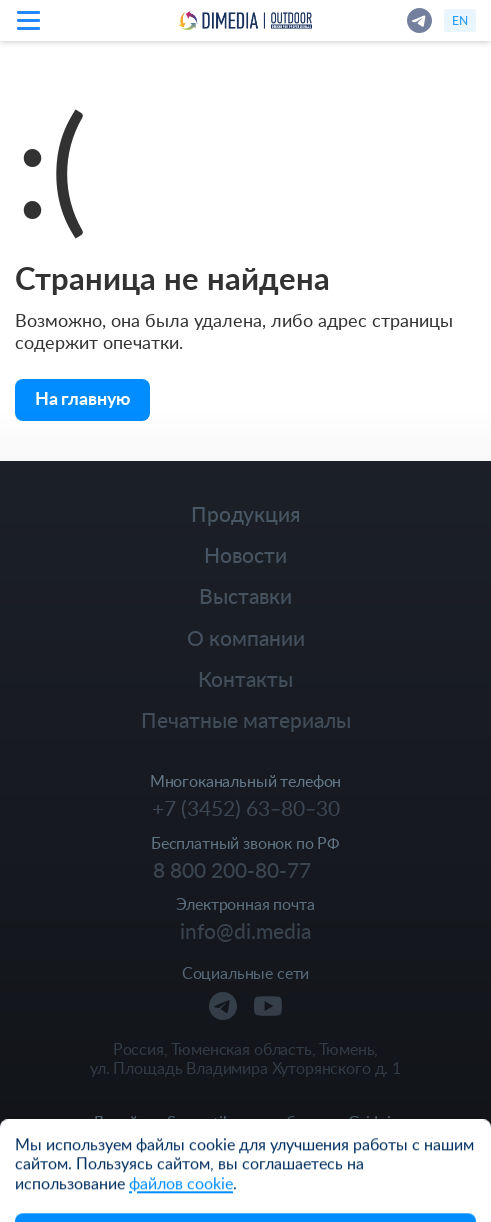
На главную (82, 397)
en (460, 20)
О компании (246, 637)
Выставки (245, 595)
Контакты (245, 678)
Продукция (245, 513)
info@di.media (245, 931)
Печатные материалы (246, 719)
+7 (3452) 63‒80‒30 (246, 808)
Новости (245, 554)
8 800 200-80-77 (232, 870)
